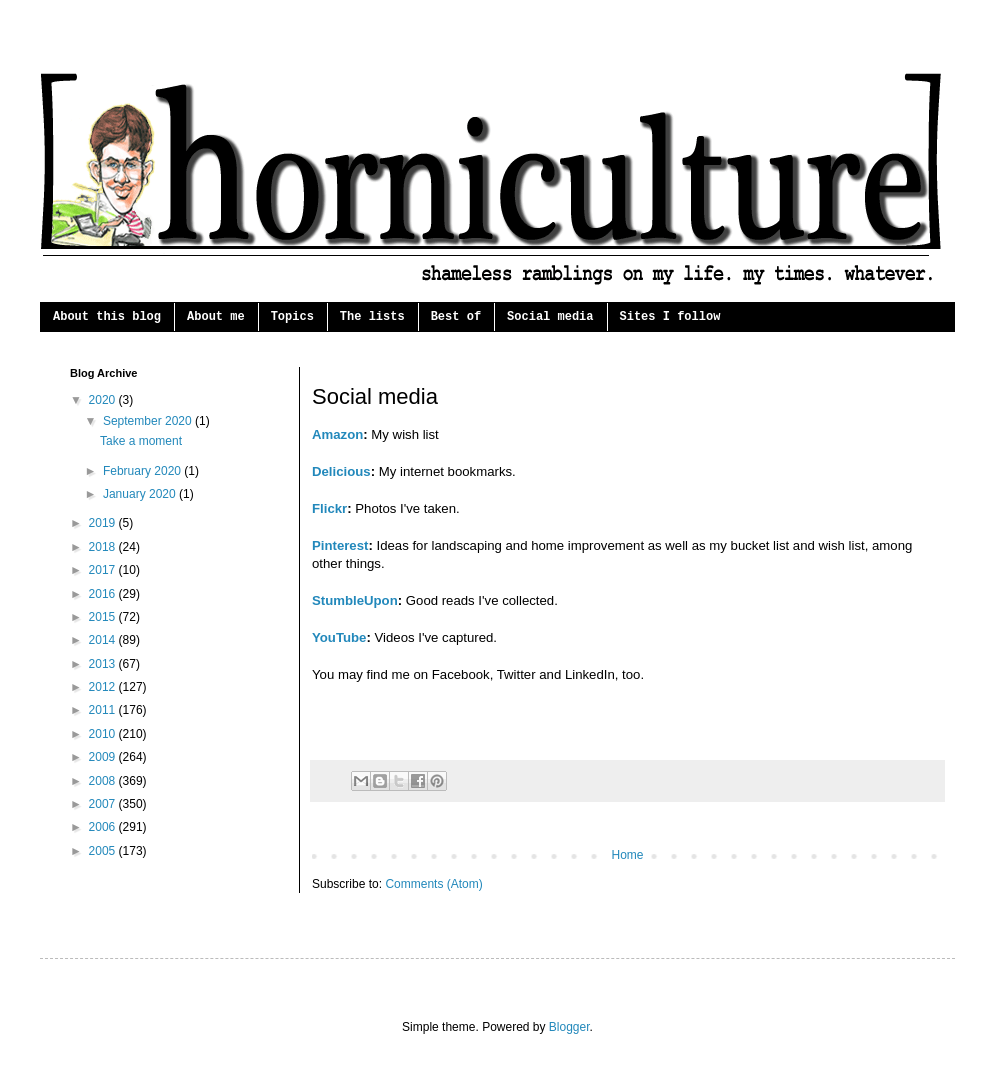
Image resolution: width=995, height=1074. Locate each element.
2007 (104, 804)
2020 (104, 400)
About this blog (107, 317)
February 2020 (143, 471)
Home (627, 855)
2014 (104, 640)
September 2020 (149, 421)
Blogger (569, 1027)
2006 (104, 827)
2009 (104, 757)
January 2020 (141, 494)
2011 (104, 710)
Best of (456, 317)
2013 (104, 664)
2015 (104, 617)
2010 (104, 734)
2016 (104, 594)
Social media (550, 317)
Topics (292, 317)
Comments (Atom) (433, 884)
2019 (104, 523)
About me (216, 317)
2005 (104, 851)
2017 (104, 570)
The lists (372, 317)
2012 (104, 687)
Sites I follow (670, 317)
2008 (104, 781)
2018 (104, 547)
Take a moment (141, 441)
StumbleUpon (355, 600)
